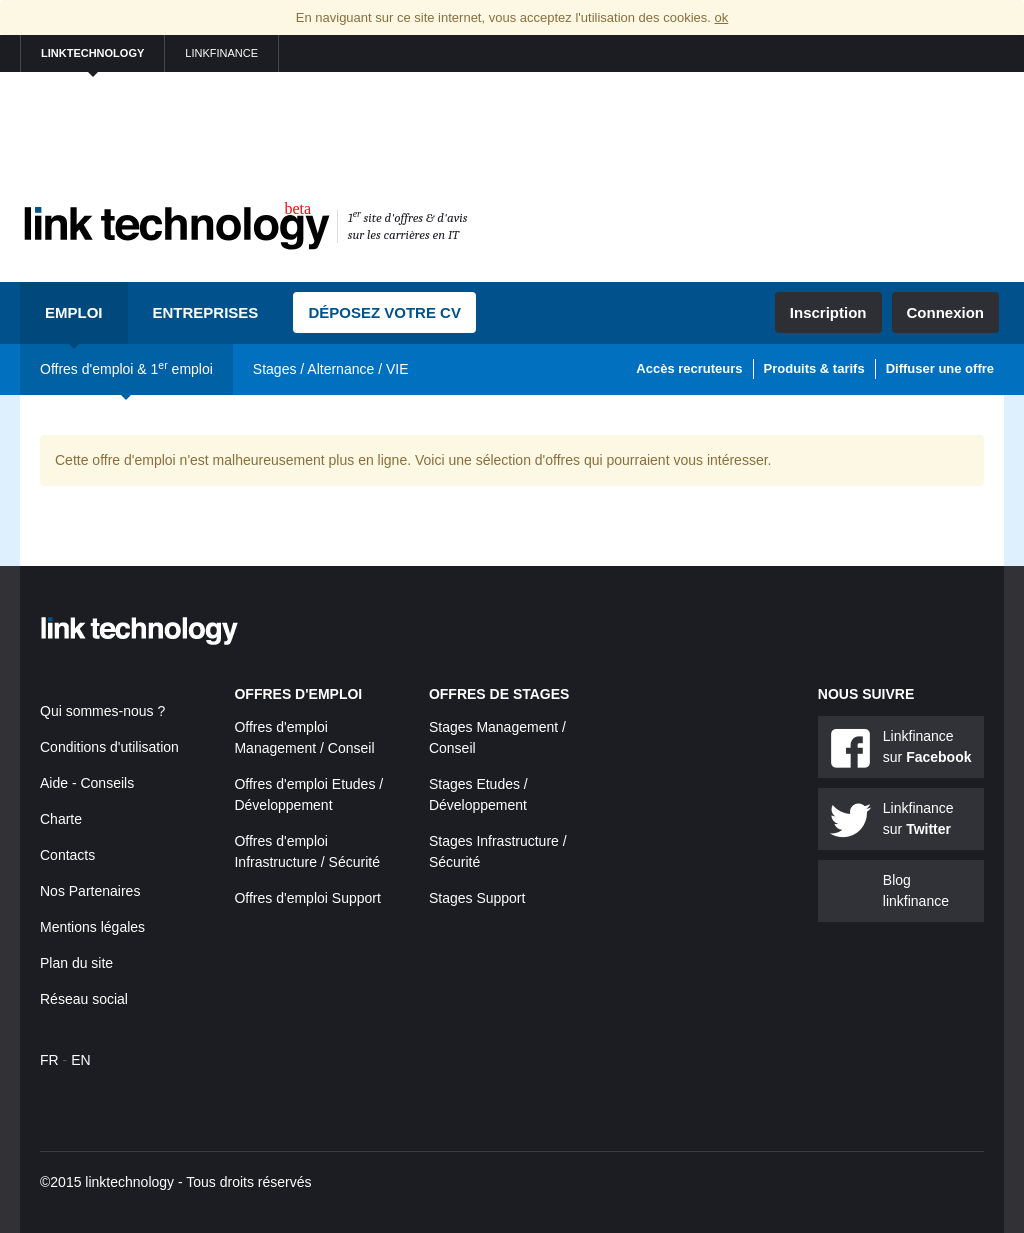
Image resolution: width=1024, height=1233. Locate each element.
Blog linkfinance (916, 890)
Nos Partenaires (90, 891)
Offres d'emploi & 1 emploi (126, 368)
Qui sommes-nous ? (102, 711)
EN (80, 1060)
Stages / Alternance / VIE (331, 369)
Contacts (67, 855)
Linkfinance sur (927, 746)
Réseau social (84, 999)
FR (49, 1060)
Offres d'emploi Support (307, 898)
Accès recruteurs (689, 368)
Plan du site (76, 963)
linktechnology (92, 53)
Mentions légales (92, 927)
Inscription (828, 312)
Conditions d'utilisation (109, 747)
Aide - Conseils (87, 783)
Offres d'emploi (298, 694)
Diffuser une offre (940, 368)
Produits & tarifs (814, 368)
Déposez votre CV (384, 312)
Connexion (946, 312)
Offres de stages (499, 694)
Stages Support (477, 898)
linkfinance (221, 53)
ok (721, 17)
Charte (61, 819)
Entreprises (206, 312)
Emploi (74, 312)
